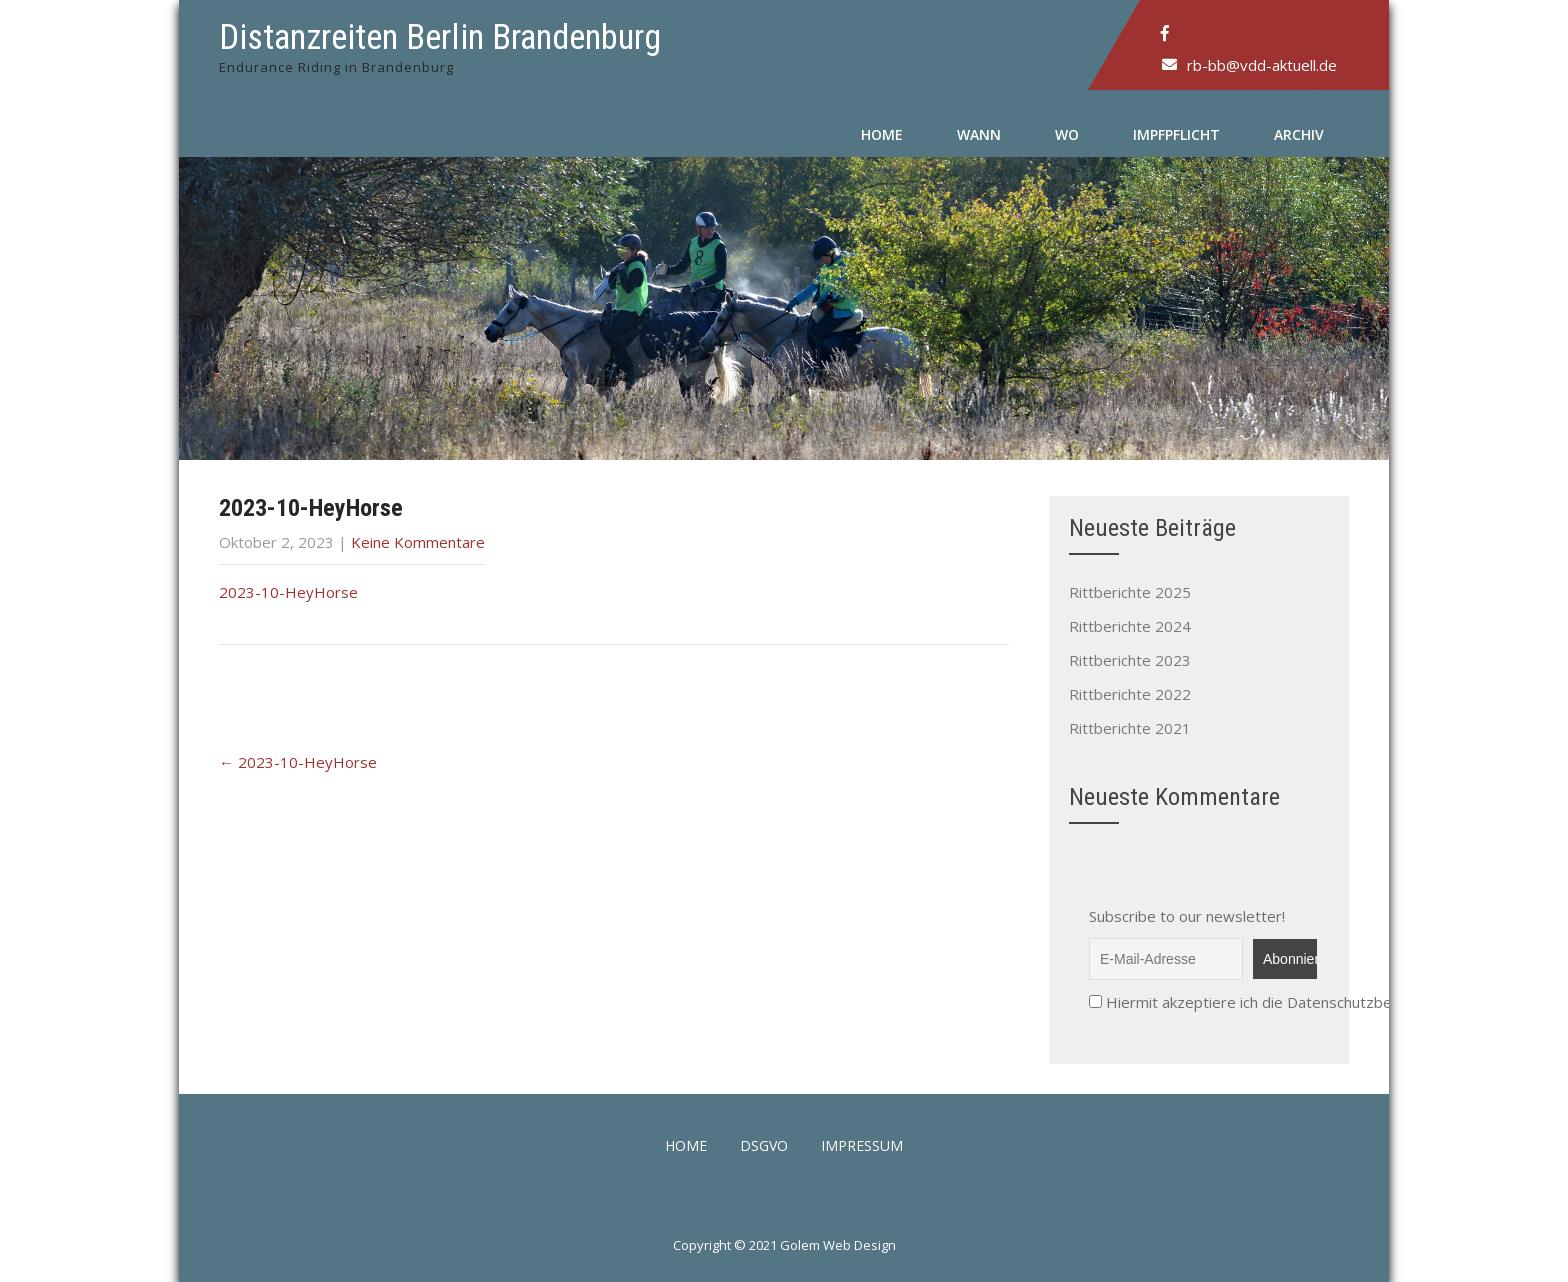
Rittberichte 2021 (1130, 728)
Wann (979, 134)
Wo (1067, 134)
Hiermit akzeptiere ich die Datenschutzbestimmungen (1283, 1002)
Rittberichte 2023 (1130, 660)
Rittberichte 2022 (1130, 694)
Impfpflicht (1176, 134)
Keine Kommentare (418, 542)
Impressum (862, 1147)
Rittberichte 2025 (1130, 592)
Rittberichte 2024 (1130, 626)
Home (882, 134)
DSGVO (764, 1147)
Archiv (1299, 134)
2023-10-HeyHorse (288, 592)
